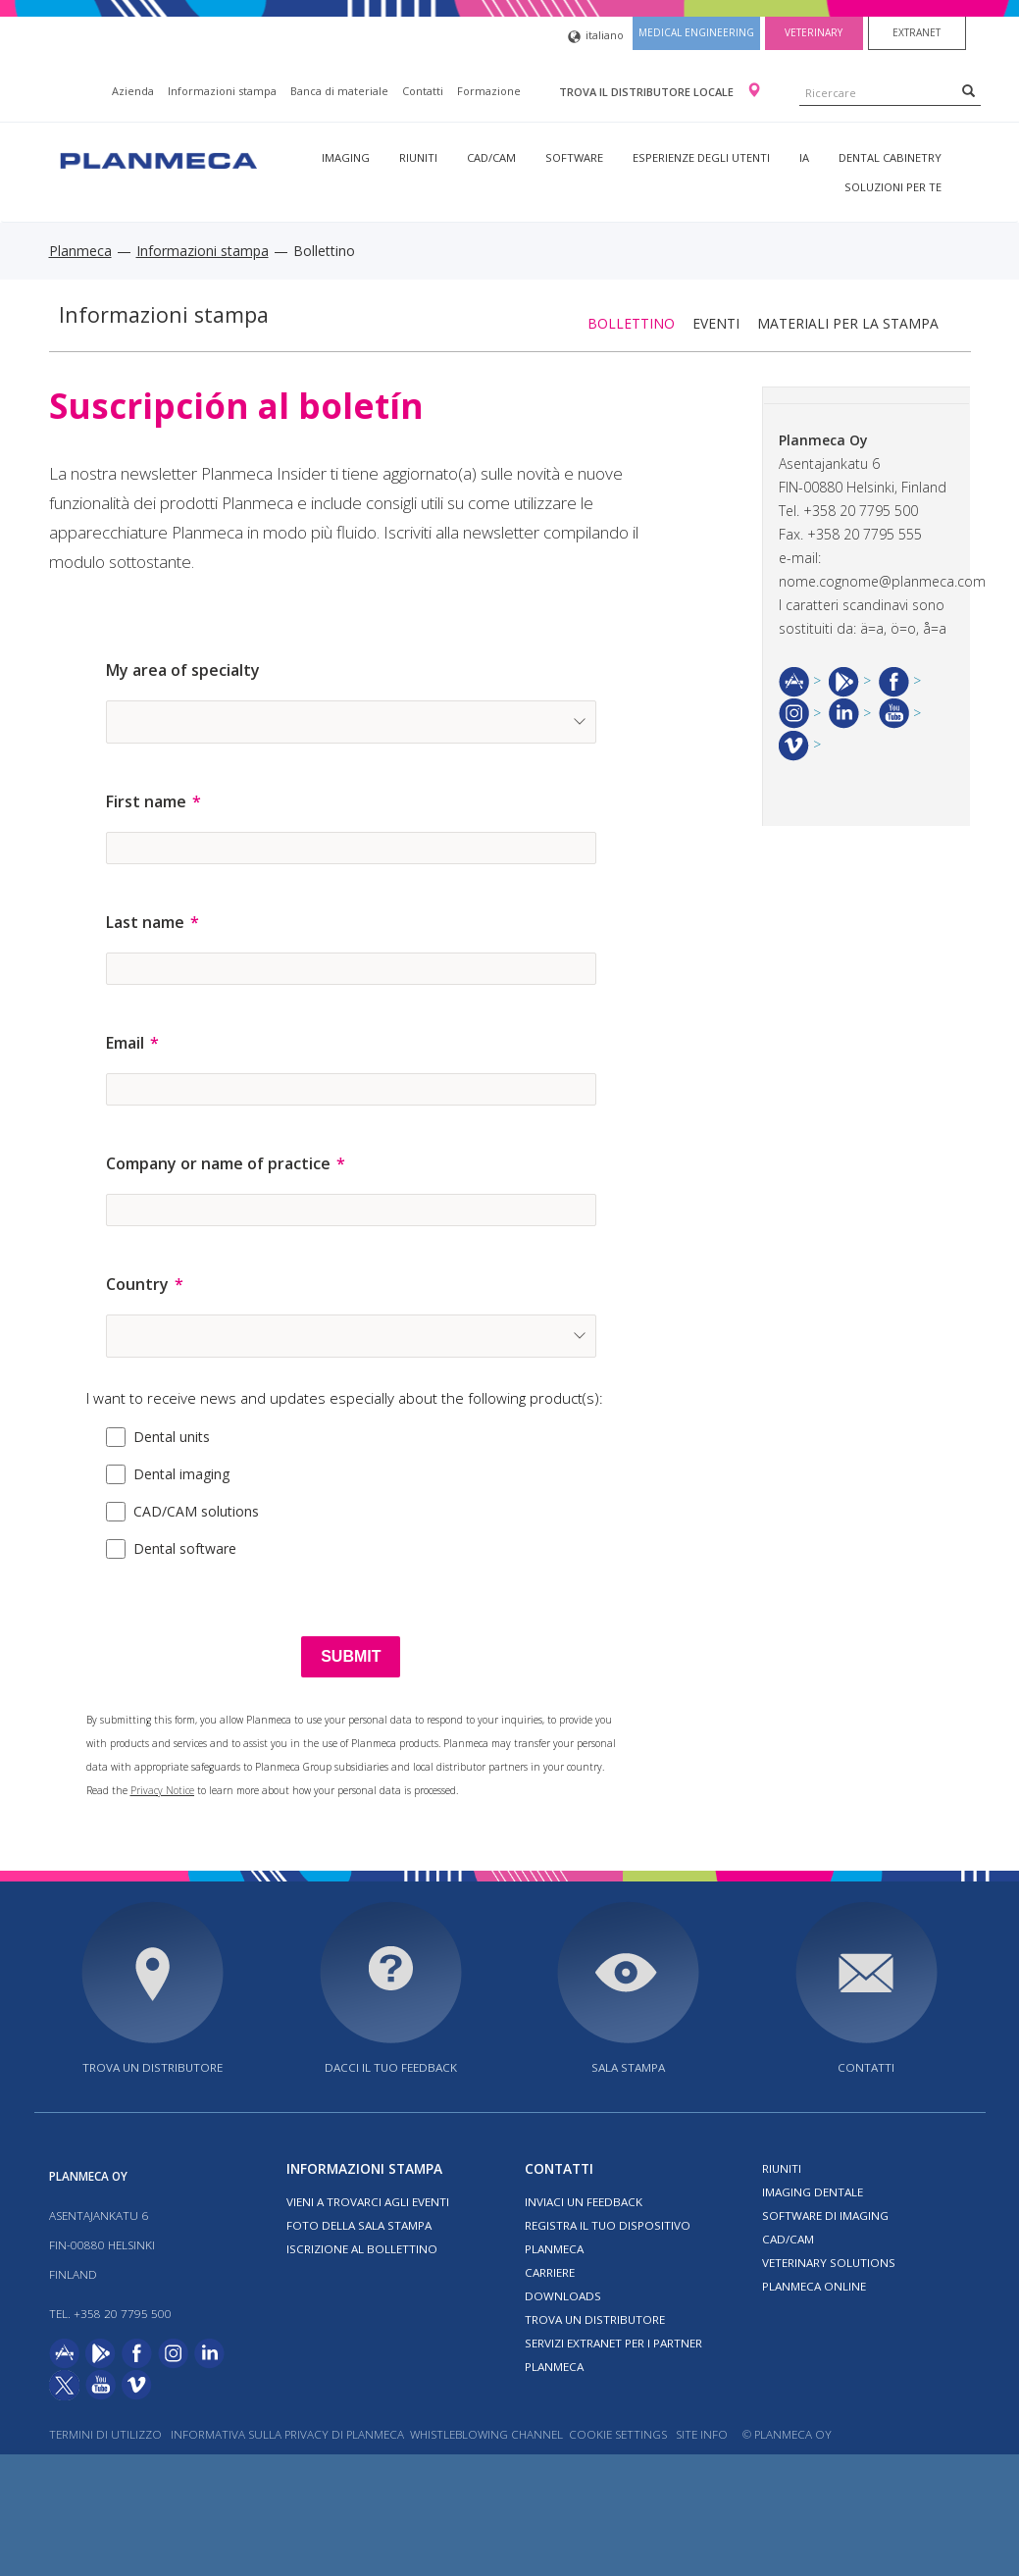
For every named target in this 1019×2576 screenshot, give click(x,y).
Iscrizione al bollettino (361, 2248)
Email (125, 1043)
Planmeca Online (814, 2286)
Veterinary (813, 32)
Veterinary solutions (828, 2262)
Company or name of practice (218, 1163)
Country (137, 1284)
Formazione (489, 90)
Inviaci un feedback (583, 2201)
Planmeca (80, 250)
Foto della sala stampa (359, 2225)
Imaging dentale (812, 2192)
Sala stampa (628, 2067)
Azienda (133, 90)
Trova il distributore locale (648, 91)
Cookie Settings (618, 2434)
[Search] (968, 90)
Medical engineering (696, 32)
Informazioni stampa (222, 90)
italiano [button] (596, 36)
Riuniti (418, 157)
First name (146, 801)
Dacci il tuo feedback (391, 2067)
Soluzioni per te (893, 187)
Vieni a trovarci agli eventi (367, 2201)
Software (574, 157)
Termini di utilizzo (105, 2434)
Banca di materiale (339, 90)
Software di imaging (825, 2215)
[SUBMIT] (350, 1656)
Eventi (715, 323)
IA (804, 157)
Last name (145, 922)
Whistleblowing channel (486, 2434)
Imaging (346, 157)
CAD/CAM (491, 157)
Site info (702, 2434)
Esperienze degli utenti (701, 157)
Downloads (563, 2296)
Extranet (916, 32)
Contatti (422, 90)
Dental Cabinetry (890, 157)
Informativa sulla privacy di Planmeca (287, 2434)
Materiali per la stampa (848, 323)
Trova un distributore (152, 2067)
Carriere (550, 2272)
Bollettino (631, 323)
